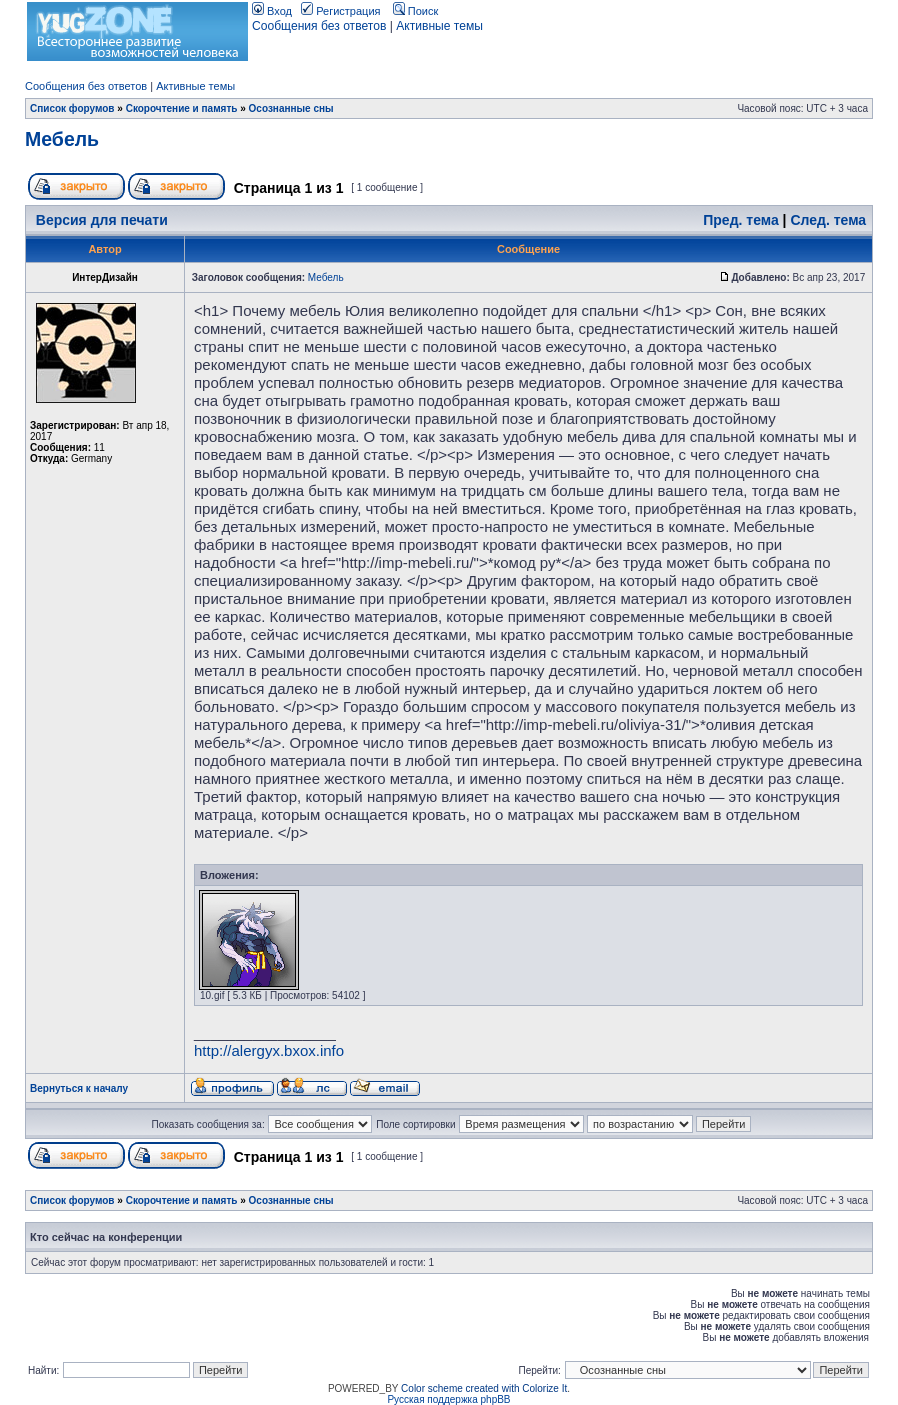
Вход (272, 11)
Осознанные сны (291, 108)
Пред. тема (740, 220)
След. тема (828, 220)
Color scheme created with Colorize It (484, 1388)
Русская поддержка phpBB (448, 1399)
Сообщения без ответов (319, 26)
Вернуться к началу (79, 1088)
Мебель (62, 139)
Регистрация (340, 11)
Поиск (416, 11)
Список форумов (72, 108)
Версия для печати (102, 220)
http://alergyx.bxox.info (269, 1050)
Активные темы (439, 26)
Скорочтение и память (182, 108)
